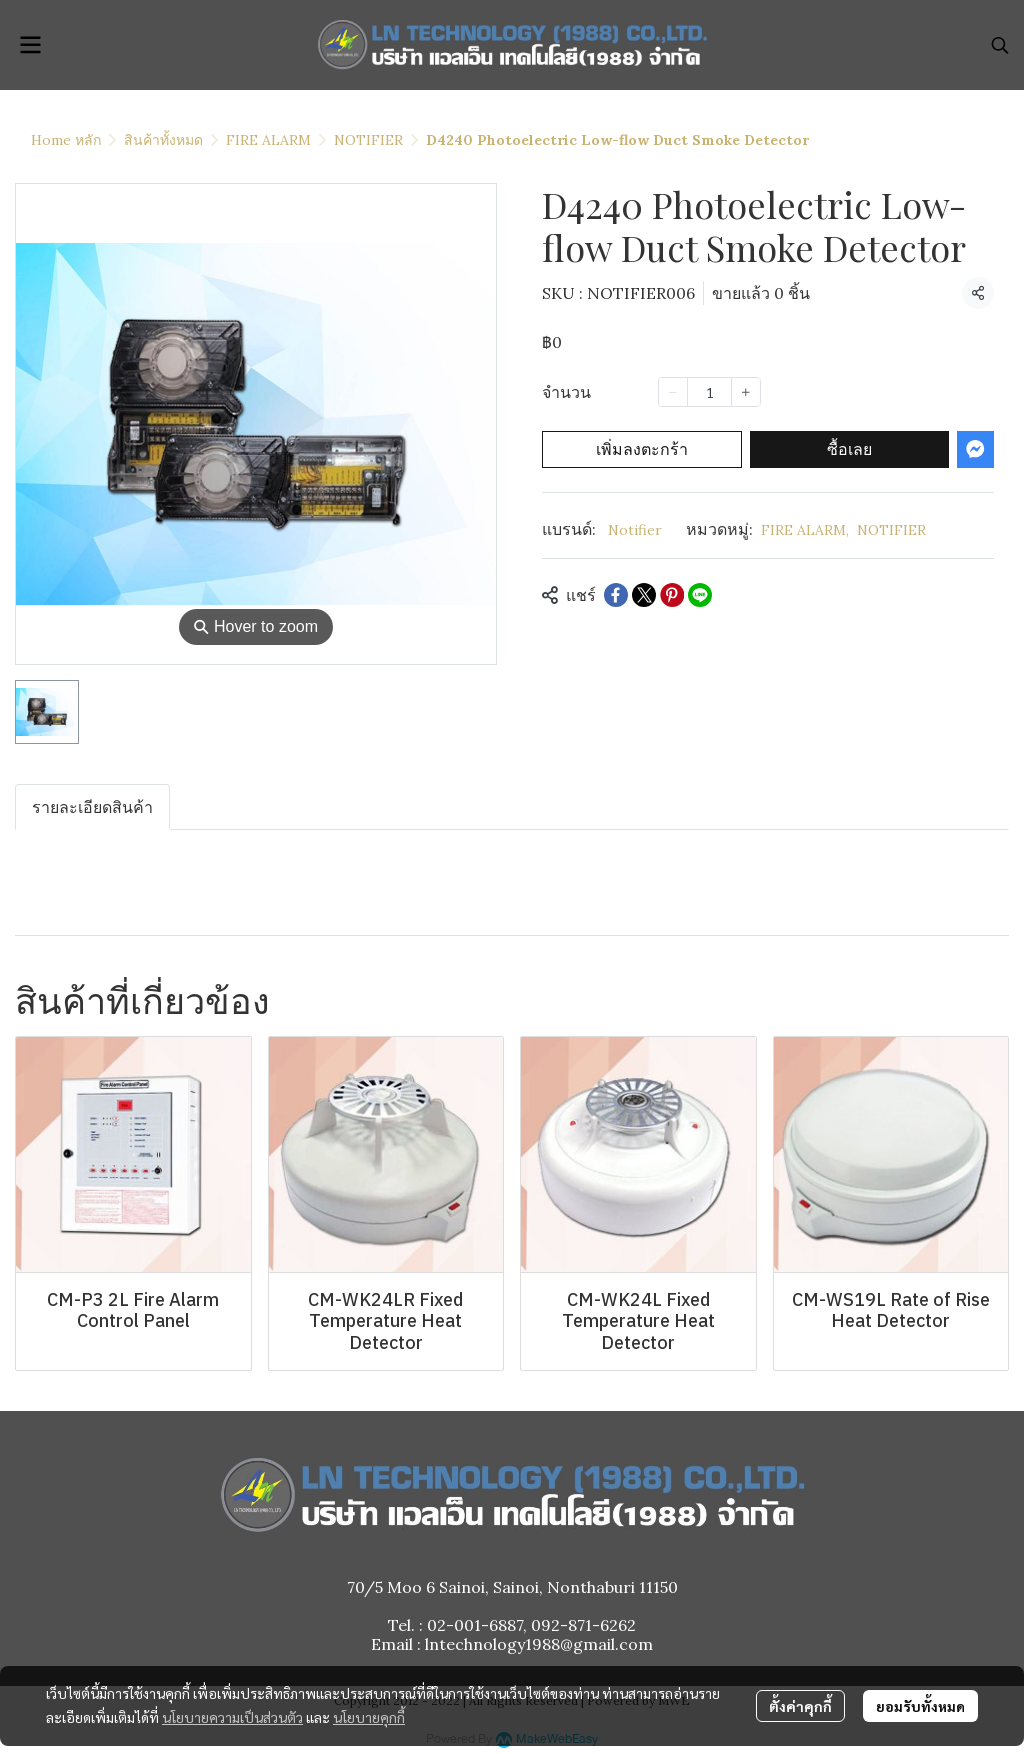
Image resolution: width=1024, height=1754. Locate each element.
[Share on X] (644, 595)
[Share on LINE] (700, 595)
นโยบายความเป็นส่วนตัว (232, 1717)
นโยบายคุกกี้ (369, 1717)
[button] (1000, 45)
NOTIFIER (368, 140)
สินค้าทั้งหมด (163, 140)
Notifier (635, 530)
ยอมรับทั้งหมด (920, 1706)
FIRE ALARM (268, 140)
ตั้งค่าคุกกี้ (800, 1706)
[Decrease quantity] (673, 392)
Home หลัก (66, 140)
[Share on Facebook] (616, 595)
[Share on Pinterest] (672, 595)
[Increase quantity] (746, 392)
